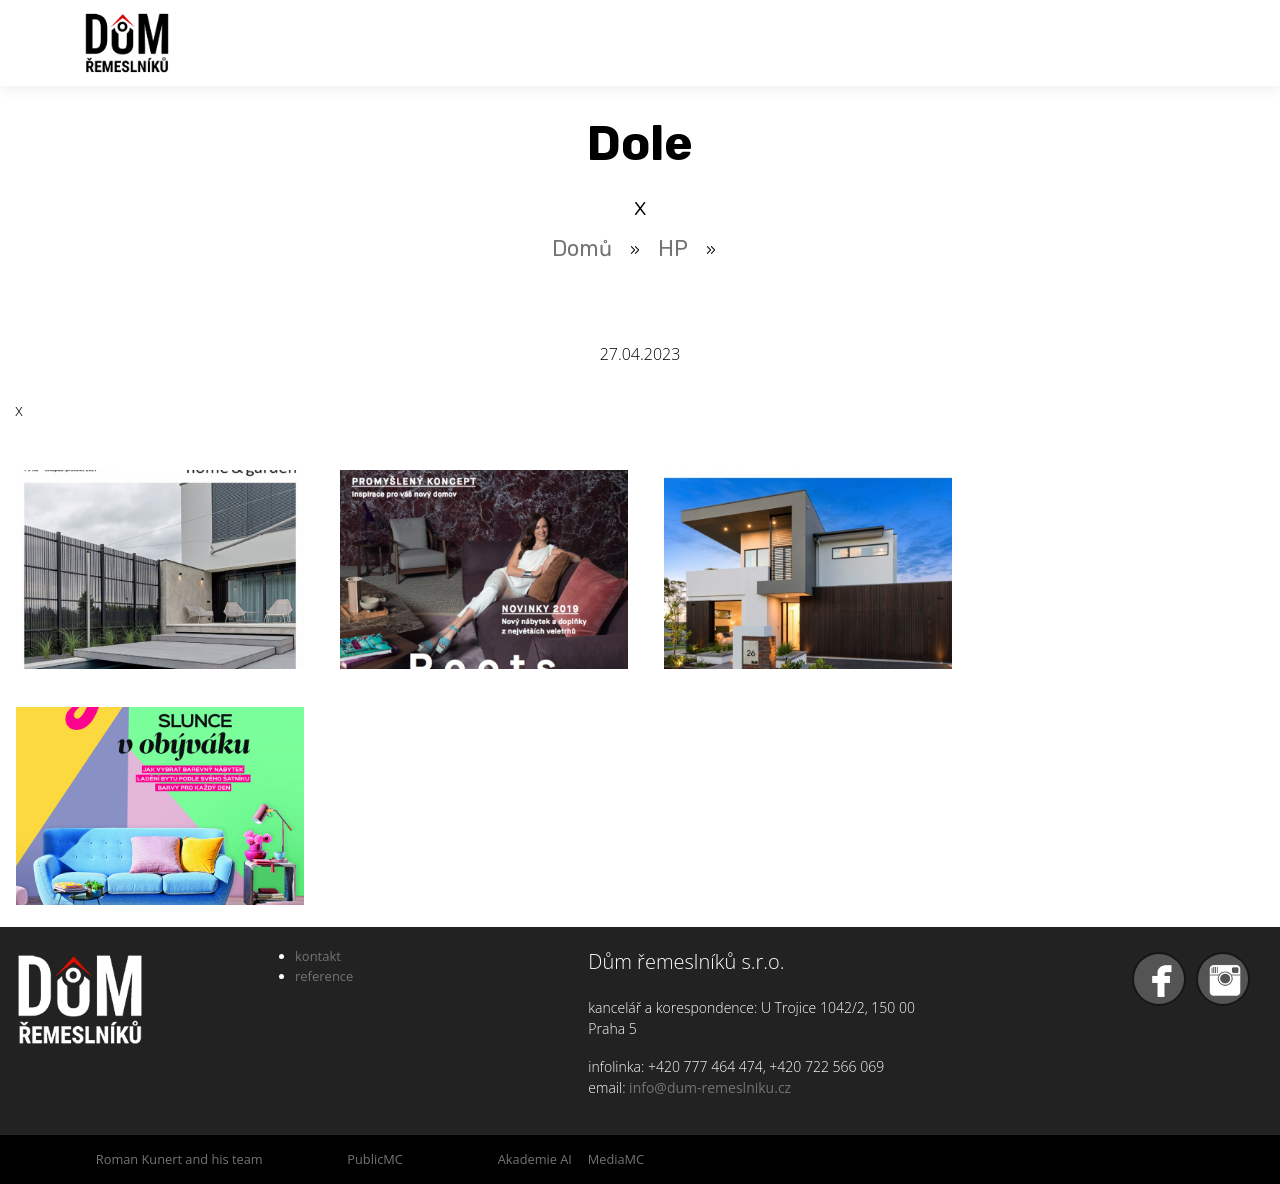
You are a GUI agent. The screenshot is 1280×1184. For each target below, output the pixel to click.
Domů (582, 248)
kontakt (318, 956)
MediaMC (616, 1159)
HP (673, 248)
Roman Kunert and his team (179, 1159)
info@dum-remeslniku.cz (710, 1087)
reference (324, 976)
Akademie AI (535, 1159)
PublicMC (375, 1159)
